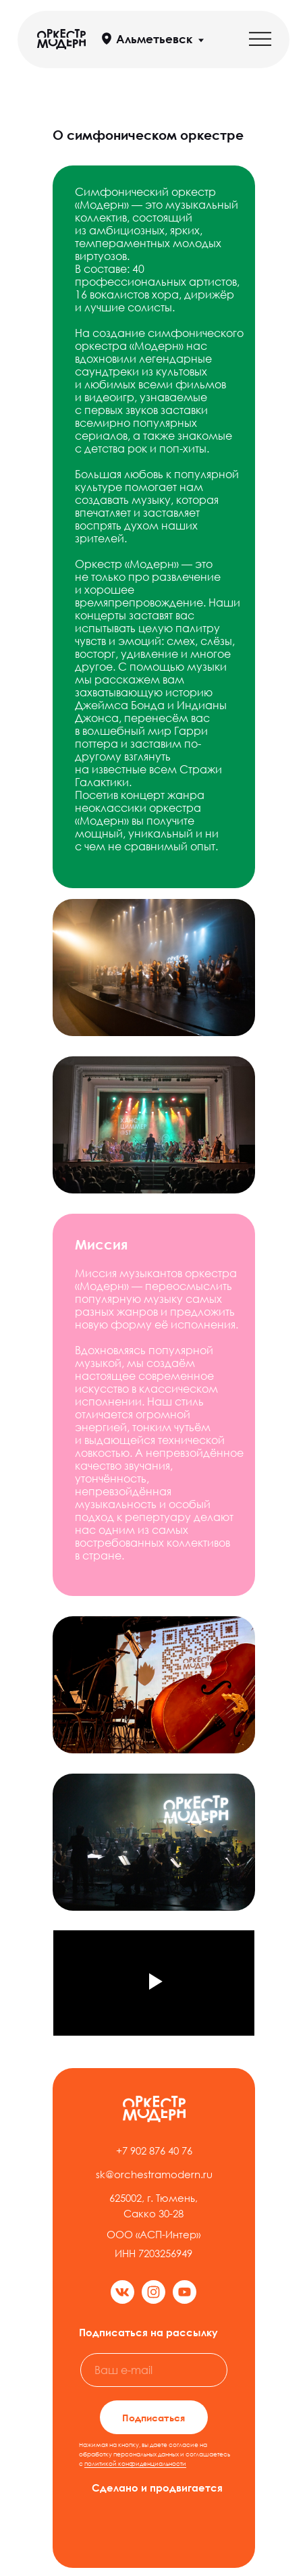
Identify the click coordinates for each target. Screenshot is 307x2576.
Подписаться (153, 2417)
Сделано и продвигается (157, 2487)
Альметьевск (154, 39)
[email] (153, 2370)
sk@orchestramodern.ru (154, 2174)
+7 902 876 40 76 (154, 2150)
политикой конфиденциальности (135, 2463)
